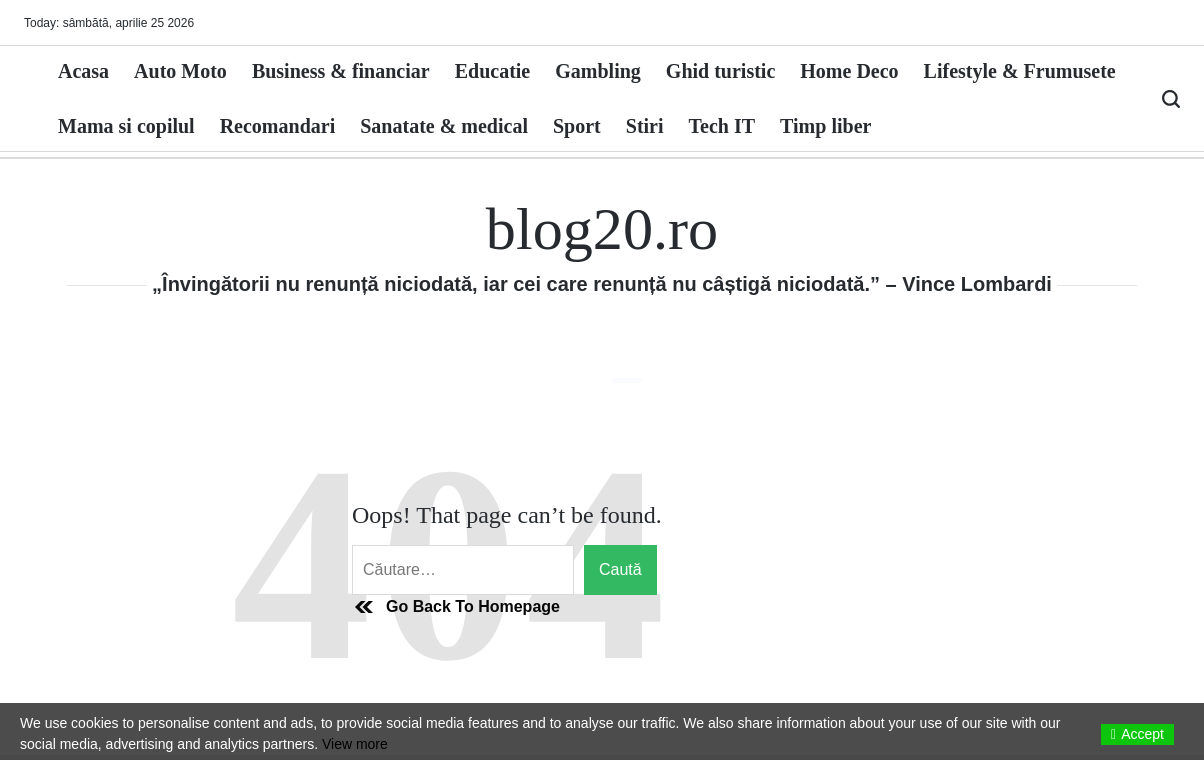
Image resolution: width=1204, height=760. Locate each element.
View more (355, 744)
